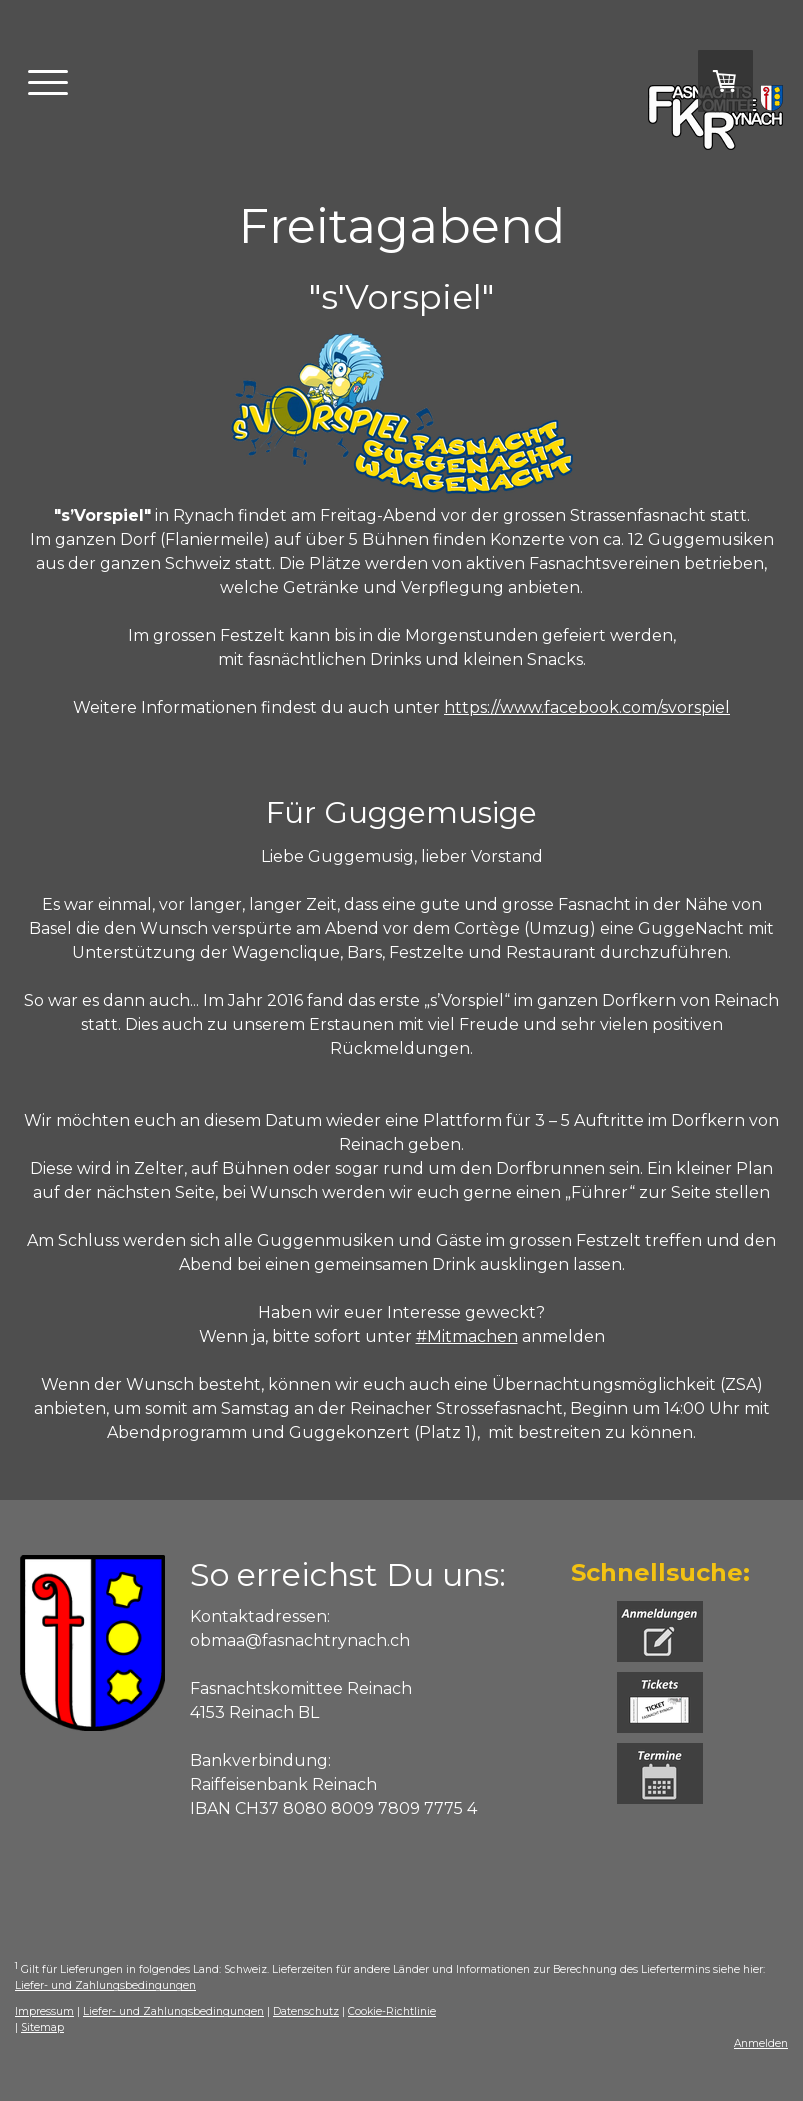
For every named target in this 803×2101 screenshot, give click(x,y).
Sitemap (42, 2027)
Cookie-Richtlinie (392, 2011)
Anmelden (761, 2043)
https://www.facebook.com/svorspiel (587, 707)
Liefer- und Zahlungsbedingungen (105, 1985)
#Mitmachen (467, 1336)
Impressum (44, 2011)
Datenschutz (306, 2011)
